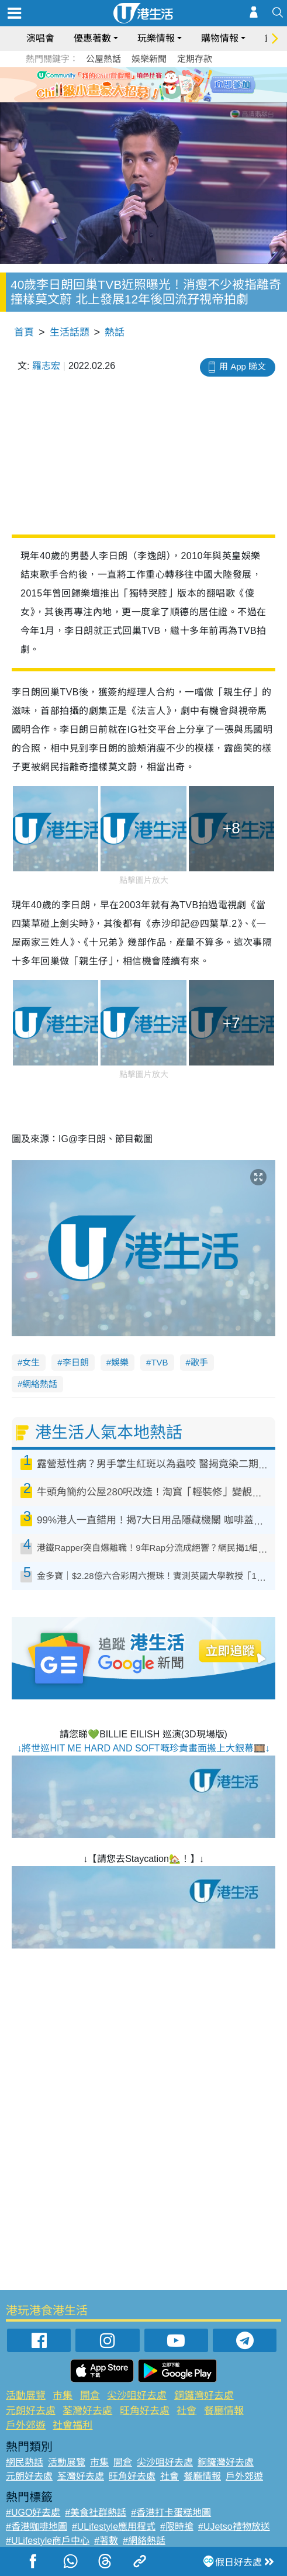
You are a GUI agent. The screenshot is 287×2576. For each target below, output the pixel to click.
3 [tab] (141, 84)
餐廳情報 (224, 2410)
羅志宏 (46, 366)
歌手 (199, 1362)
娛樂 (120, 1362)
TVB (159, 1362)
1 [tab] (117, 84)
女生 (31, 1362)
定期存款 (194, 59)
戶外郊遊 (26, 2425)
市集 (62, 2395)
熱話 (115, 332)
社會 (186, 2410)
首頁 (24, 332)
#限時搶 (176, 2527)
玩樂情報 (156, 38)
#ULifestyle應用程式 (113, 2527)
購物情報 (219, 38)
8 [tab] (152, 98)
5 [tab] (164, 84)
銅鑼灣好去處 (204, 2395)
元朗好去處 (31, 2410)
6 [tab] (176, 84)
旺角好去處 (145, 2410)
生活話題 (69, 332)
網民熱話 (24, 2462)
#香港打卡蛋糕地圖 (171, 2513)
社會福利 (72, 2425)
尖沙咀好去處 (137, 2395)
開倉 (90, 2395)
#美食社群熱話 (95, 2513)
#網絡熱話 (144, 2541)
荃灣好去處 (87, 2410)
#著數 (106, 2541)
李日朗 (76, 1362)
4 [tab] (152, 84)
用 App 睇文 (242, 366)
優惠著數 (92, 38)
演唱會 (40, 38)
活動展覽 (26, 2395)
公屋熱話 (103, 59)
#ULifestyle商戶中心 (47, 2541)
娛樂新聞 (149, 59)
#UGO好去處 (33, 2513)
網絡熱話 (39, 1384)
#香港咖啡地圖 (36, 2527)
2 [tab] (129, 84)
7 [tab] (141, 98)
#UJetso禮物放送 (234, 2527)
